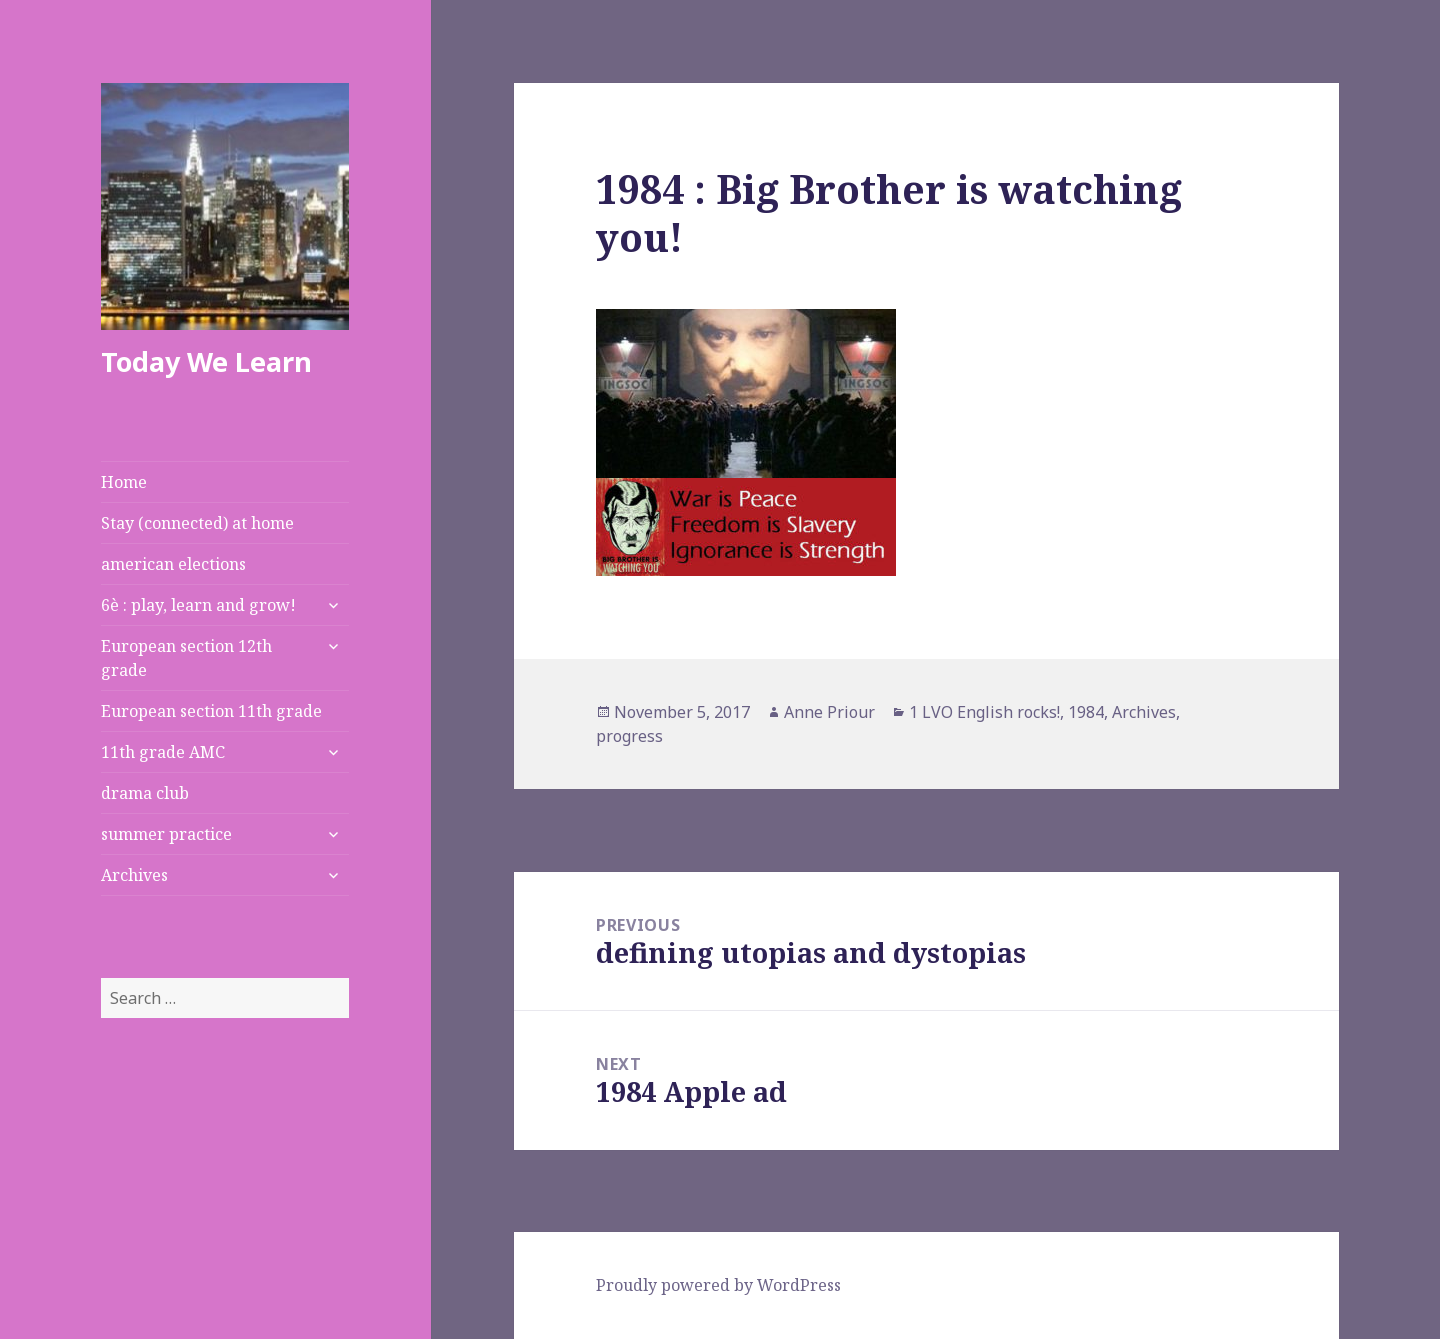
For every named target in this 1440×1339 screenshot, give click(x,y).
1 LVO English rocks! (984, 712)
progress (629, 736)
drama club (145, 793)
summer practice (166, 834)
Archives (134, 875)
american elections (173, 564)
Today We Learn (206, 361)
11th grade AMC (163, 752)
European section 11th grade (211, 711)
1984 (1086, 712)
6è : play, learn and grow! (198, 605)
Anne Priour (829, 712)
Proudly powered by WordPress (718, 1285)
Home (124, 482)
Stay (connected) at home (197, 523)
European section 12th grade (186, 658)
